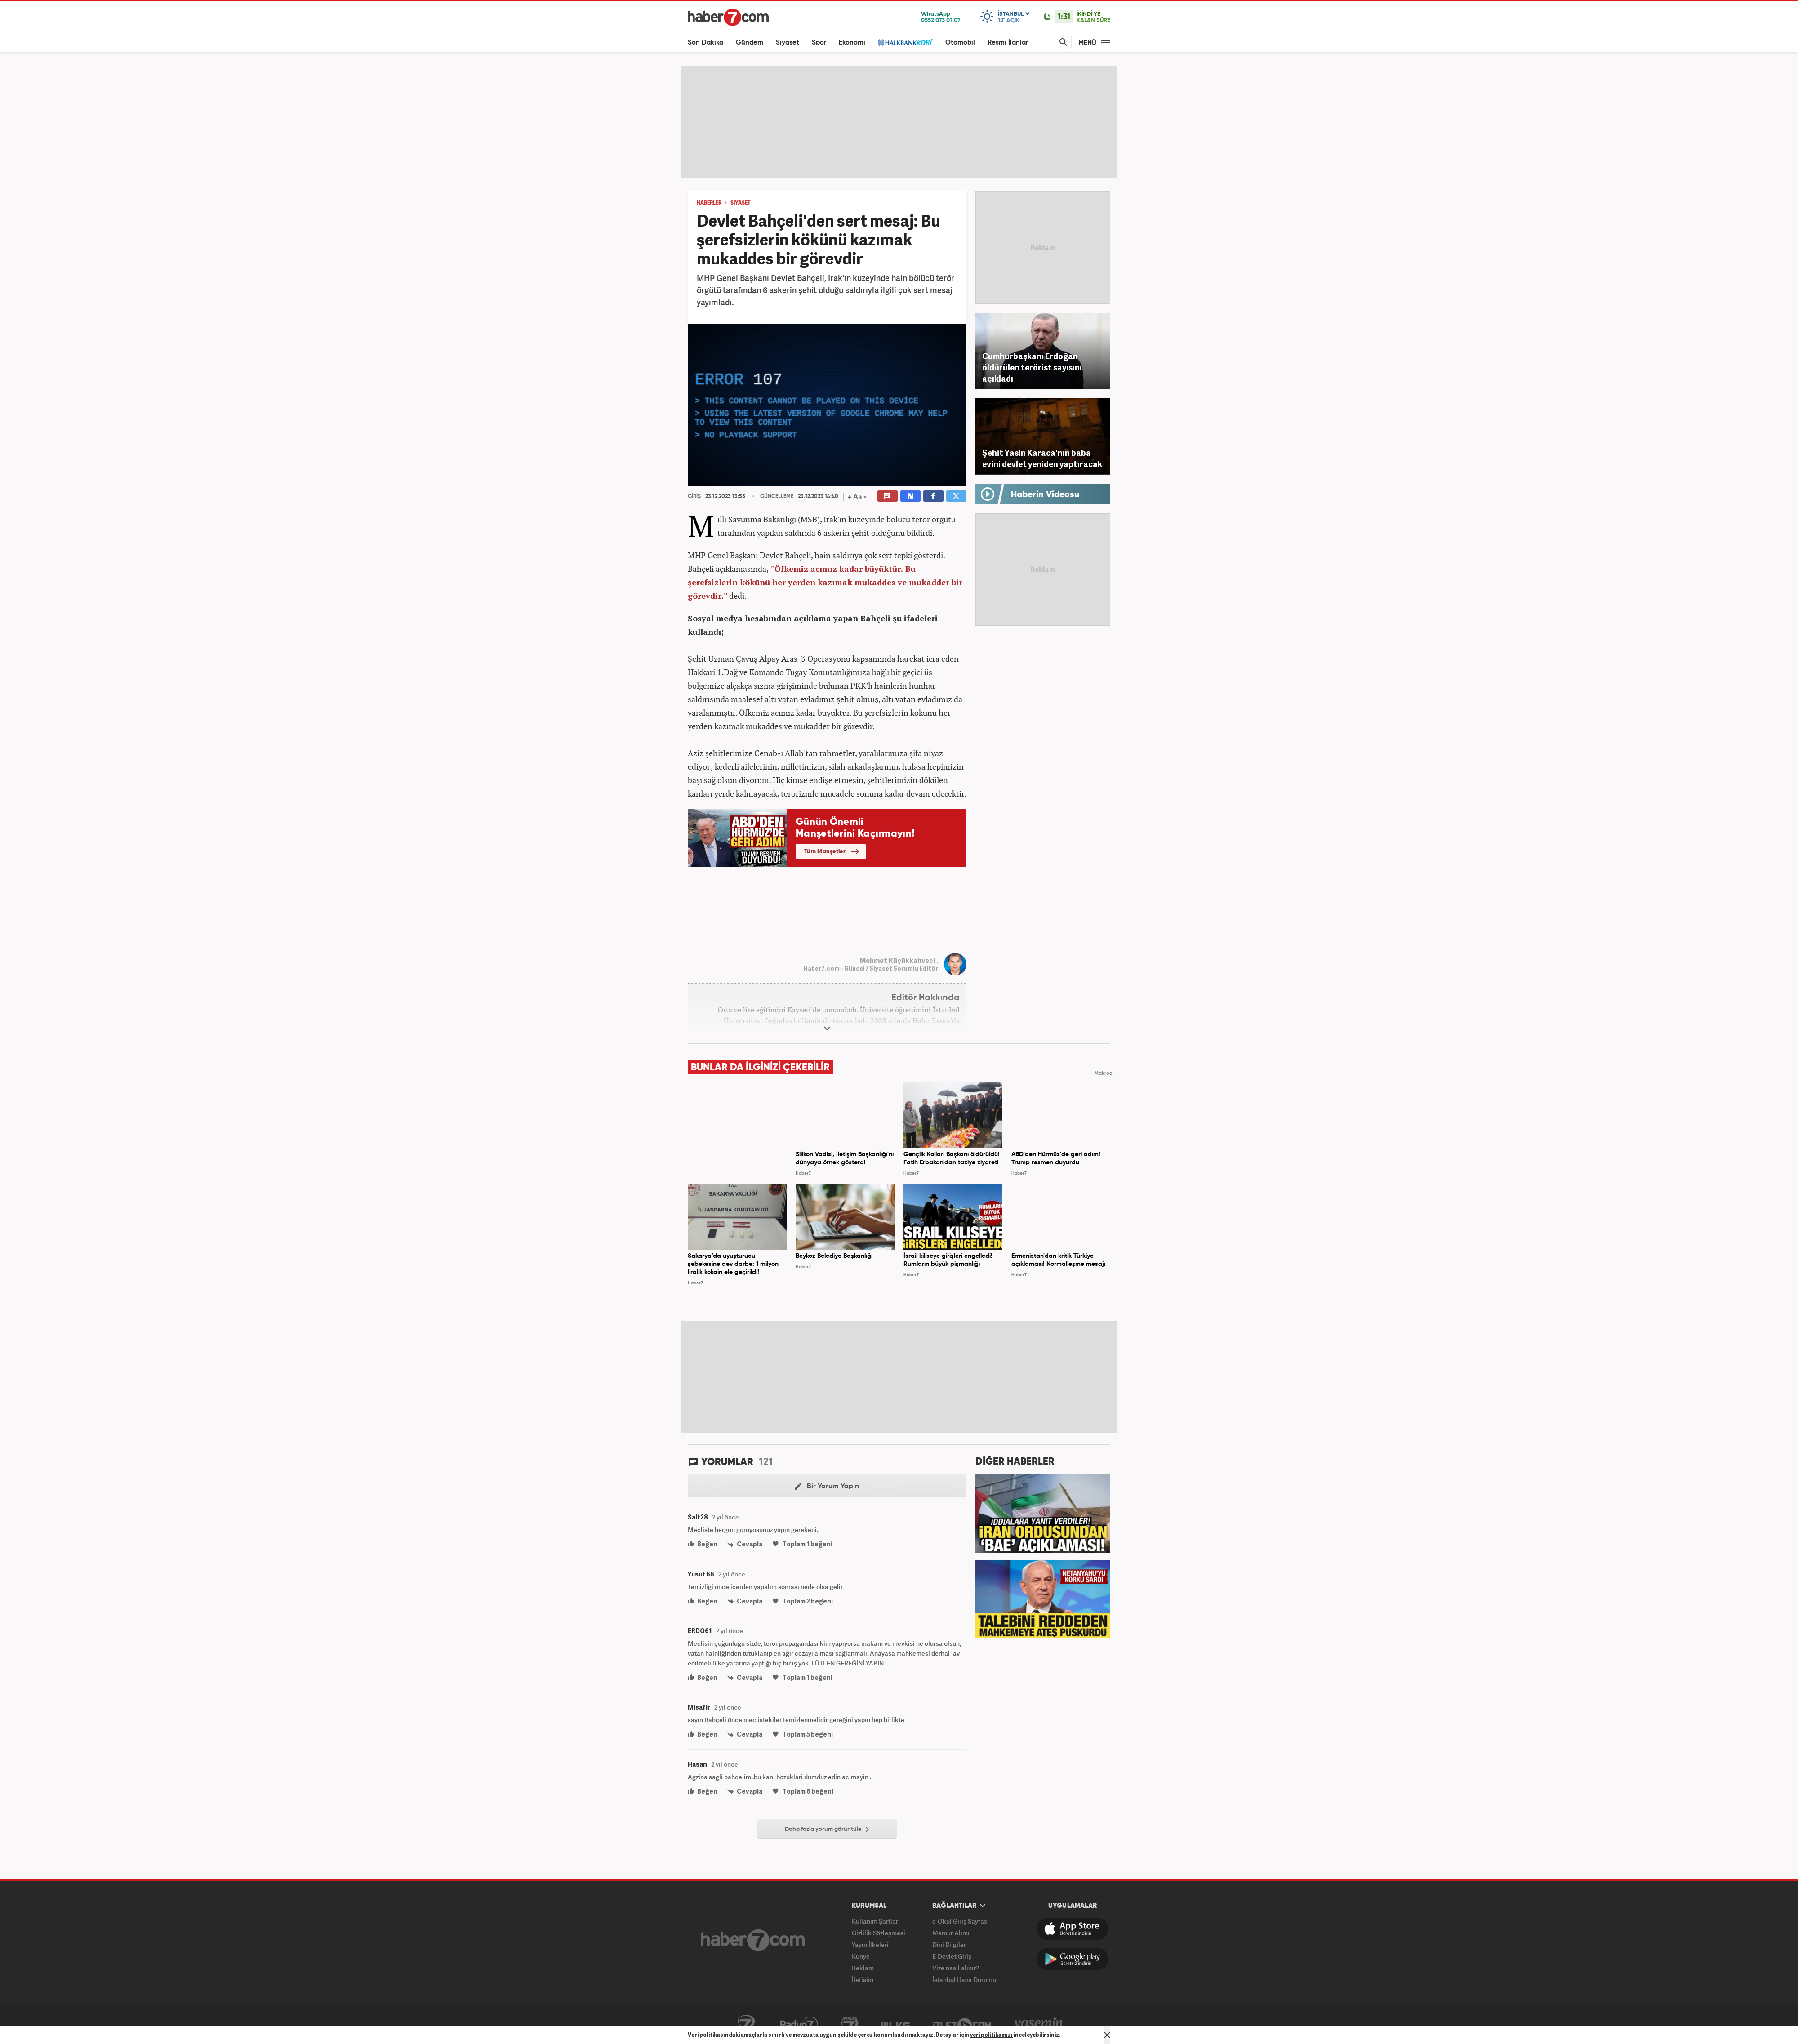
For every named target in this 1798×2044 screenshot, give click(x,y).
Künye (861, 1956)
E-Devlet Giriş (951, 1956)
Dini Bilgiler (949, 1944)
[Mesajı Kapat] (1107, 2035)
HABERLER (709, 203)
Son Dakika (705, 42)
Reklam (863, 1968)
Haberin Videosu (1045, 494)
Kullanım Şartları (876, 1921)
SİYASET (740, 203)
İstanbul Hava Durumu (964, 1979)
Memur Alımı (951, 1932)
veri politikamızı (991, 2035)
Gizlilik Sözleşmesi (878, 1932)
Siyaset (787, 42)
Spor (819, 42)
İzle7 (962, 2025)
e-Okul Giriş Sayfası (960, 1921)
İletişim (862, 1979)
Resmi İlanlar (1008, 42)
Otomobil (960, 42)
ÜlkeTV (895, 2025)
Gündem (749, 42)
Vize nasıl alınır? (955, 1968)
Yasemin (1039, 2025)
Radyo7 (799, 2025)
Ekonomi (852, 42)
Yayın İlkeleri (870, 1944)
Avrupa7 (850, 2025)
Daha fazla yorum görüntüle (827, 1830)
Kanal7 (746, 2025)
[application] (827, 405)
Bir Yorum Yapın (827, 1486)
